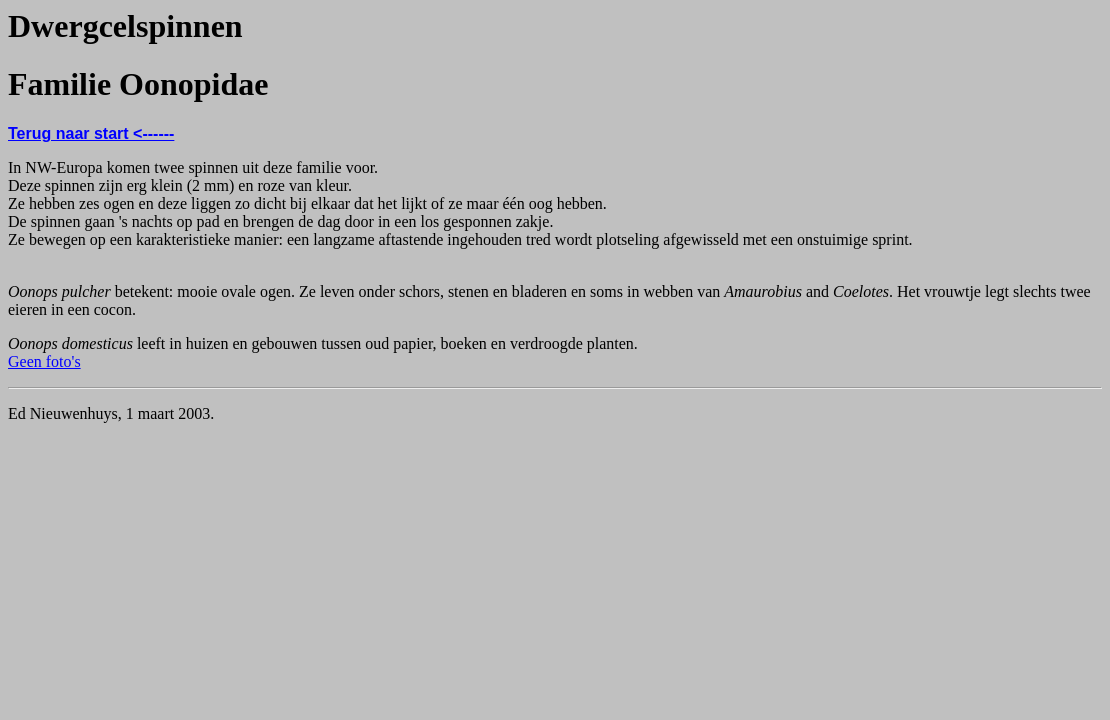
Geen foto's (44, 361)
